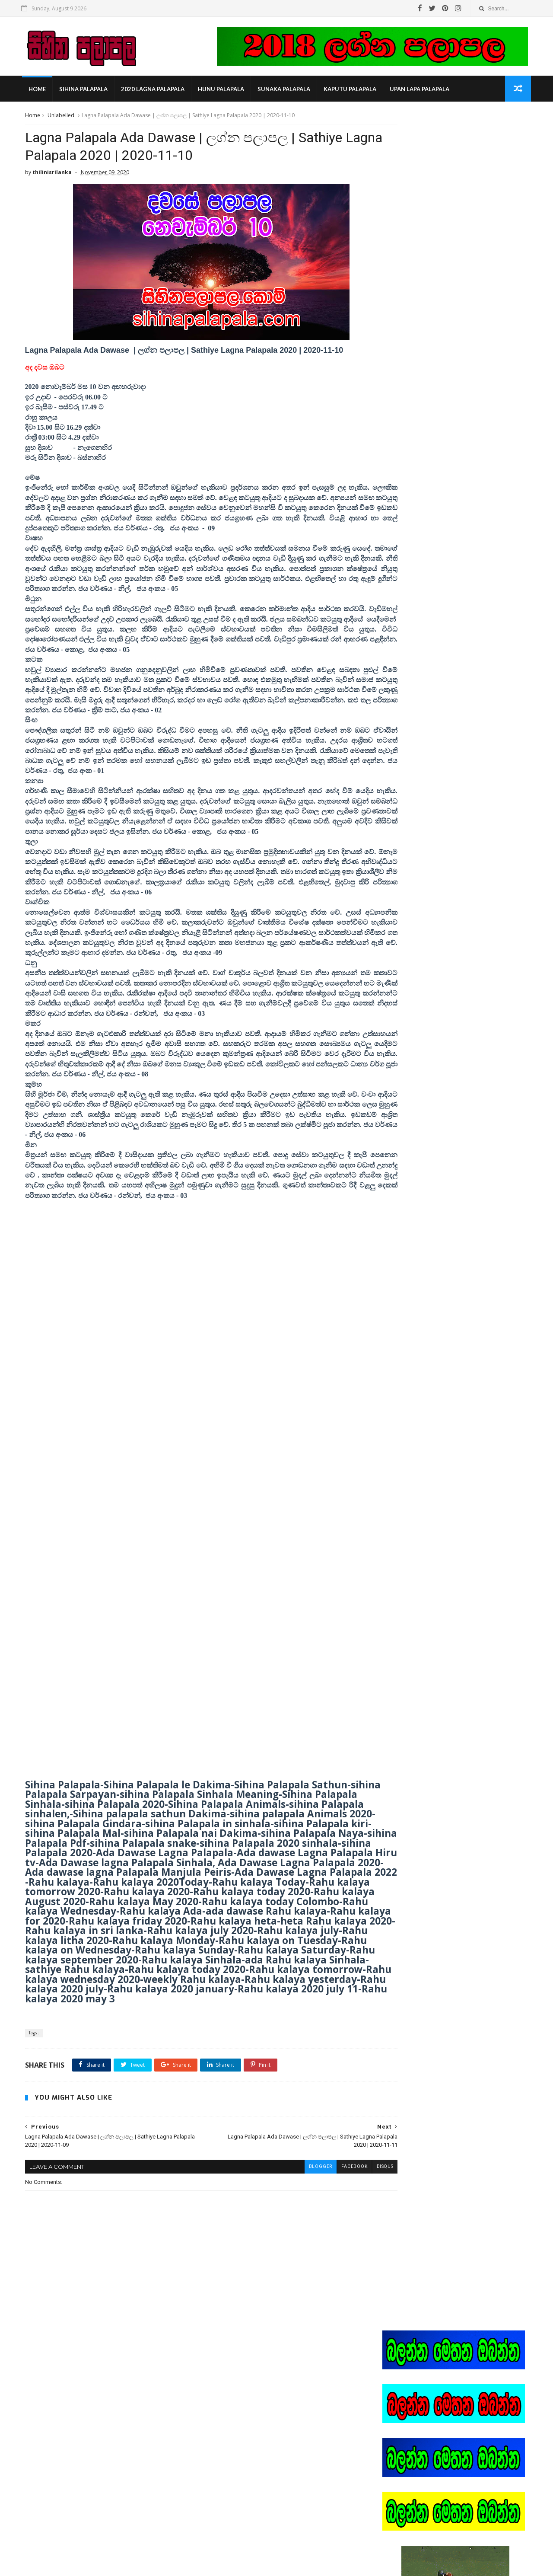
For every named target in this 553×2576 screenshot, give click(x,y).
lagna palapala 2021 (415, 852)
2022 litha (401, 788)
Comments (505, 657)
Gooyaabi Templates (157, 2565)
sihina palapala (85, 90)
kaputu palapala (351, 90)
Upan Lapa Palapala (421, 90)
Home (39, 90)
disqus (347, 2212)
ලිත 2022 (400, 890)
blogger (283, 2212)
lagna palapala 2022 (415, 864)
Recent (407, 657)
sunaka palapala (285, 90)
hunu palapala (223, 90)
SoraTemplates (70, 2565)
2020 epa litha (407, 723)
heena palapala (410, 826)
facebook (317, 2212)
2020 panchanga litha (417, 762)
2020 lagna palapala (154, 90)
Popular (455, 657)
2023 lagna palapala (415, 813)
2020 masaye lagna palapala (426, 749)
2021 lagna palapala (415, 775)
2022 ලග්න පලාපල (412, 800)
